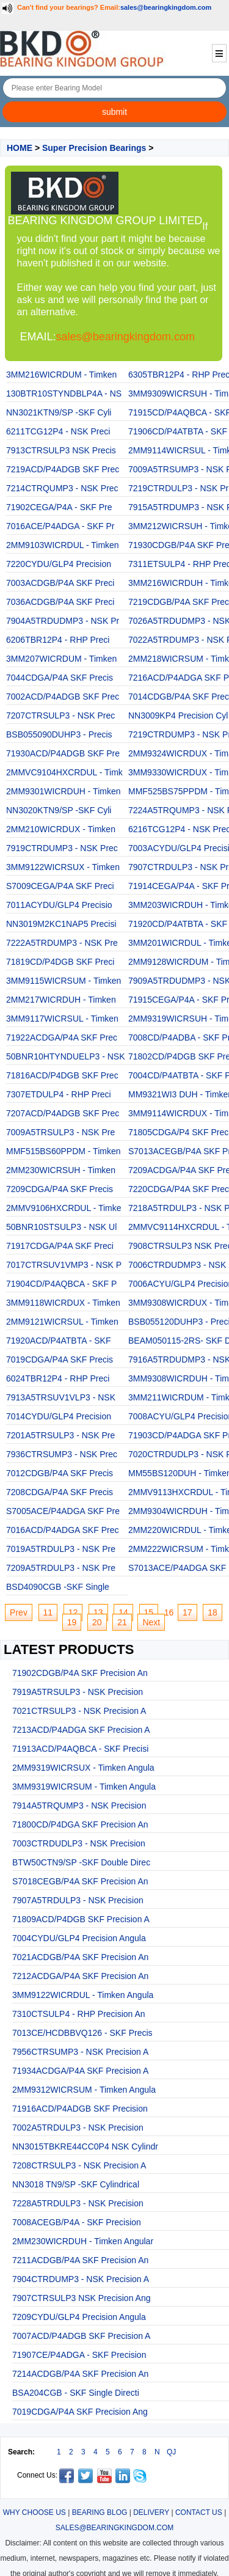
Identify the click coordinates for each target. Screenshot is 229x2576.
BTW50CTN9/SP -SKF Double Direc (81, 1862)
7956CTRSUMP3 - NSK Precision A (80, 2052)
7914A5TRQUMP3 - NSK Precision (79, 1805)
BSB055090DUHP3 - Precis (59, 734)
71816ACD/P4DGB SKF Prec (62, 1075)
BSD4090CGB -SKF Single (57, 1587)
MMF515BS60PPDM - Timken (63, 1151)
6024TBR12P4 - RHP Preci (57, 1378)
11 (48, 1612)
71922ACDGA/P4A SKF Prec (61, 1037)
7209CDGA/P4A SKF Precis (59, 1189)
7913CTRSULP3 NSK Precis (61, 450)
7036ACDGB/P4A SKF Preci (60, 602)
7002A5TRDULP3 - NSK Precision (78, 2127)
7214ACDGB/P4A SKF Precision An (80, 2374)
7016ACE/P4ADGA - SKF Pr (60, 526)
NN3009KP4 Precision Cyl (178, 715)
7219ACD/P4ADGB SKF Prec (62, 469)
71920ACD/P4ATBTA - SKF (58, 1340)
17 (187, 1612)
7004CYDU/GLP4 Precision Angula (79, 1938)
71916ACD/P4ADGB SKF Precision (80, 2108)
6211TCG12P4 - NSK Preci (58, 431)
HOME (19, 148)
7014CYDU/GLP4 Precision (58, 1416)
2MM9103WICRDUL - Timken (62, 545)
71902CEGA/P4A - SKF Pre (59, 507)
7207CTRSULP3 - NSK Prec (60, 715)
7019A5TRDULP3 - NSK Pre (60, 1549)
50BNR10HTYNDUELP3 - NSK (65, 1056)
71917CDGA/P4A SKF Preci (60, 1246)
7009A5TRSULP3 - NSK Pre (60, 1132)
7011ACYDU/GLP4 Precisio (59, 905)
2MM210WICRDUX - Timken (60, 829)
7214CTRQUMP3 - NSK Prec (62, 488)
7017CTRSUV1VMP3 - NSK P (64, 1265)
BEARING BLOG (100, 2512)
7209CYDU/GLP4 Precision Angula (79, 2317)
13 (98, 1612)
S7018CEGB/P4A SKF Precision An (80, 1881)
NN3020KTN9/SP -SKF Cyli (58, 810)
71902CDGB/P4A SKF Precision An (80, 1673)
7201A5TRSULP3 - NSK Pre (60, 1435)
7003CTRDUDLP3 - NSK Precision (78, 1843)
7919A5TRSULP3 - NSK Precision (77, 1692)
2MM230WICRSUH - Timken (60, 1170)
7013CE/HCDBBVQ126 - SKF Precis (82, 2033)
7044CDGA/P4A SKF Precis (59, 677)
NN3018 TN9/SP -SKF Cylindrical (75, 2184)
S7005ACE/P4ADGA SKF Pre (63, 1511)
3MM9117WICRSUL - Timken (62, 1018)
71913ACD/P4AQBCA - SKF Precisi (80, 1749)
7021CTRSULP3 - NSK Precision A (79, 1711)
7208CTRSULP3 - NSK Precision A (79, 2165)
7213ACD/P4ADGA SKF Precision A (81, 1730)
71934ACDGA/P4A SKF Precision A (80, 2071)
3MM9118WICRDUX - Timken (63, 1303)
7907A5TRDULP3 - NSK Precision (78, 1900)
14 (123, 1612)
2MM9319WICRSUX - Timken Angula (83, 1768)
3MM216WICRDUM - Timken (61, 374)
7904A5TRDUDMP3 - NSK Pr (62, 621)
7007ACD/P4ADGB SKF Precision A (81, 2336)
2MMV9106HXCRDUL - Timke (64, 1208)
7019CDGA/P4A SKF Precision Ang (80, 2412)
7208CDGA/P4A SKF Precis (59, 1492)
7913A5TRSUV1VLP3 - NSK (60, 1397)
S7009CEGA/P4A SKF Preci (60, 886)
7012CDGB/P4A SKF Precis (59, 1473)
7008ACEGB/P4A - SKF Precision (76, 2222)
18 (212, 1612)
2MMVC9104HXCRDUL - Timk (64, 772)
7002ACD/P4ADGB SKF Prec (62, 696)
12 (73, 1612)
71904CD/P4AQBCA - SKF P (61, 1284)
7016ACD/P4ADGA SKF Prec (62, 1530)
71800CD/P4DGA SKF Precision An (80, 1824)
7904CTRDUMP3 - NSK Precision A (80, 2279)
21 (122, 1622)
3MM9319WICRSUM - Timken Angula (84, 1786)
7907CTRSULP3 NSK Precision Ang (81, 2298)
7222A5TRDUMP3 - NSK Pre (62, 943)
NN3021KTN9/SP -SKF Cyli (58, 412)
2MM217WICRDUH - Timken (61, 999)
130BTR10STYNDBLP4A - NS (64, 393)
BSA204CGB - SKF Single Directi (75, 2393)
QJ (171, 2452)
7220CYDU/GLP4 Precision (58, 564)
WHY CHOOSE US (34, 2512)
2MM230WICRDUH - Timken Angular (82, 2241)
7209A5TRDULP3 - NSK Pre (60, 1568)
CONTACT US (198, 2512)
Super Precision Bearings (94, 148)
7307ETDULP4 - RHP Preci (58, 1094)
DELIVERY (151, 2512)
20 (97, 1622)
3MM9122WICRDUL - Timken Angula (82, 1995)
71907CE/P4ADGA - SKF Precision (79, 2355)
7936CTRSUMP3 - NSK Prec (61, 1454)
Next (151, 1622)
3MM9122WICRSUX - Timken (63, 867)
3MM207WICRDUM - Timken (61, 659)
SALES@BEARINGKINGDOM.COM (115, 2527)
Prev (18, 1612)
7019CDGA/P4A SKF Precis (59, 1359)
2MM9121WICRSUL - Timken (62, 1321)
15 (149, 1612)
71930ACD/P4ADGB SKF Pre (63, 753)
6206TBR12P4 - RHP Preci (57, 640)
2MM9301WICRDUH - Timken (63, 791)
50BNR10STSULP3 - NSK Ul (61, 1227)
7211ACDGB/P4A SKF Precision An (80, 2260)
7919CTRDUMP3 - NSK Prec (62, 848)
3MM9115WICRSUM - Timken (63, 981)
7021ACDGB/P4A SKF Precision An (80, 1957)
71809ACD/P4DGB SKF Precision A (81, 1919)
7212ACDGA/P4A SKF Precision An (80, 1976)
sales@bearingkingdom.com (166, 7)
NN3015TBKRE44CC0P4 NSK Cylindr (85, 2146)
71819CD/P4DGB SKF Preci (60, 962)
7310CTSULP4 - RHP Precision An (78, 2014)
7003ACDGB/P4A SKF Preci (60, 583)
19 (72, 1622)
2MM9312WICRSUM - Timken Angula (84, 2090)
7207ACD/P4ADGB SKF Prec (62, 1113)
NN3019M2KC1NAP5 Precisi (61, 924)
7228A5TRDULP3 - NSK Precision (78, 2203)
